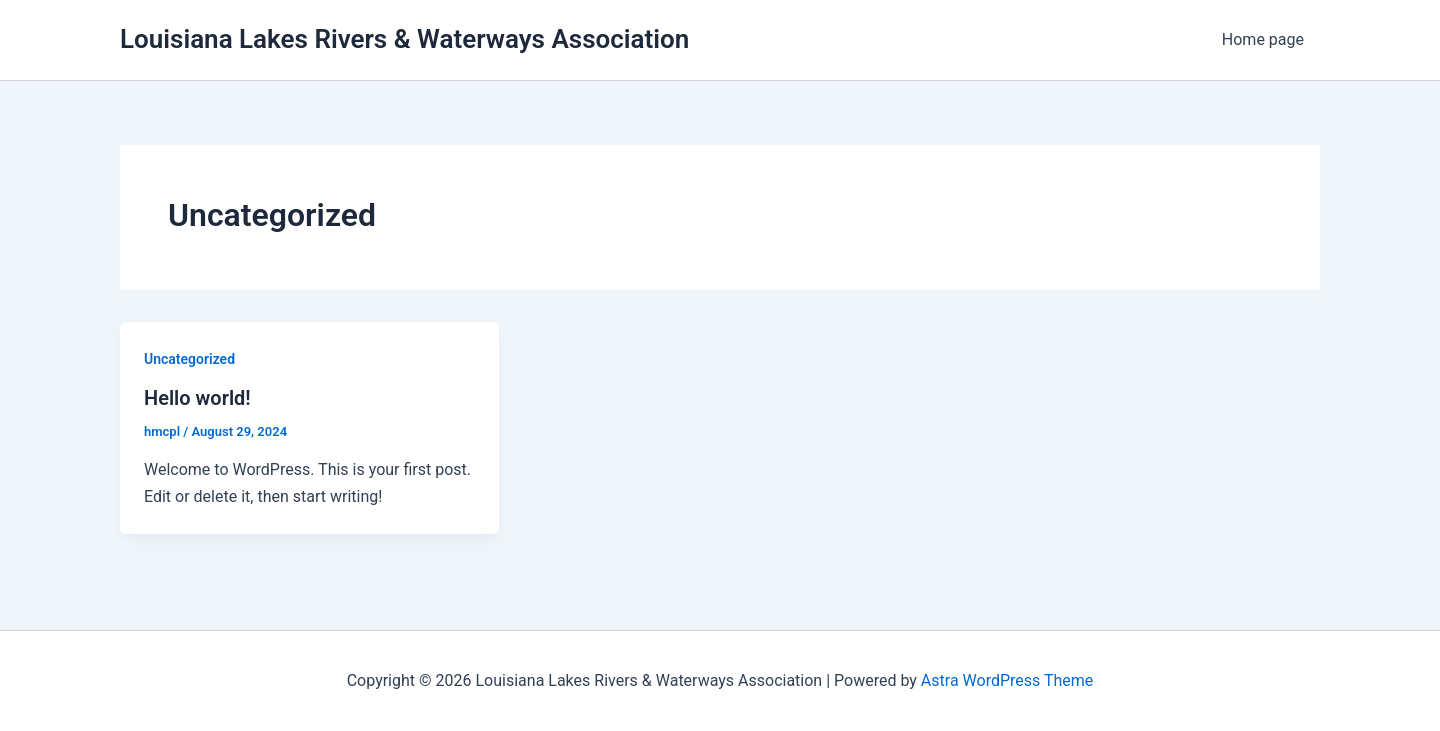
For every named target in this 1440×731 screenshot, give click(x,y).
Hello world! (197, 398)
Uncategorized (189, 359)
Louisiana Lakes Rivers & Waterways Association (404, 39)
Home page (1263, 39)
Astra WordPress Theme (1007, 680)
